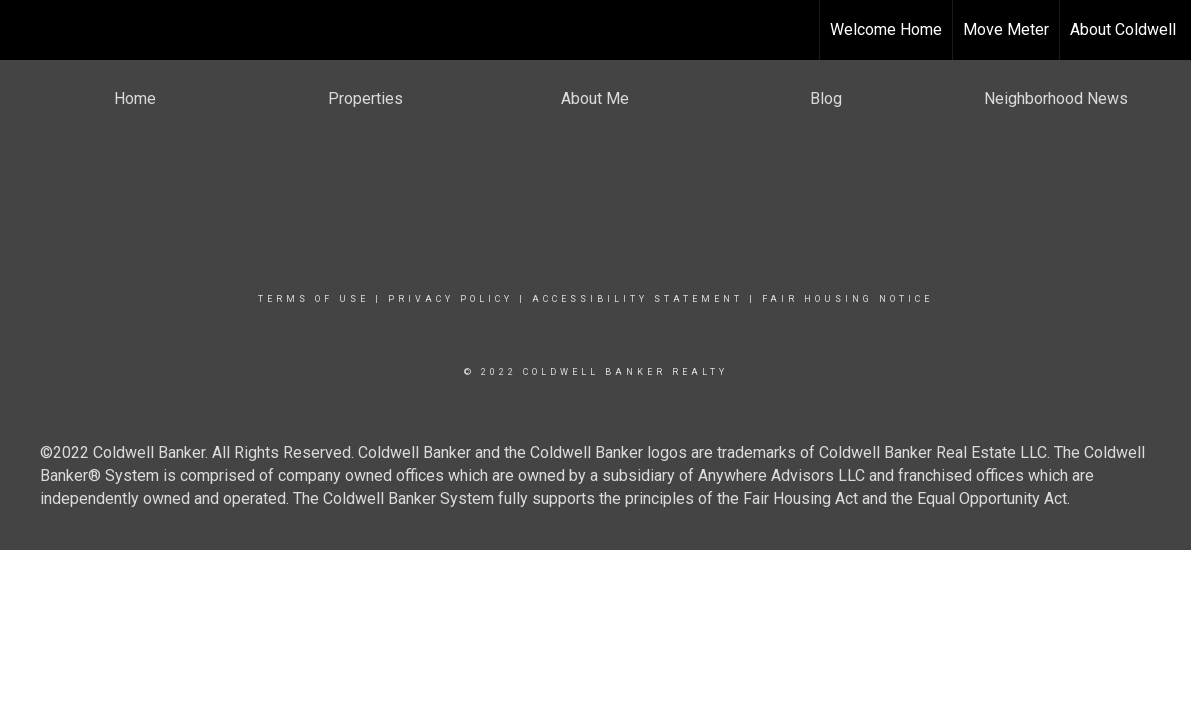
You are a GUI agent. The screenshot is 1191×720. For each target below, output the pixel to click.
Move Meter (1006, 29)
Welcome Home (886, 29)
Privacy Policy (450, 299)
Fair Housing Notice (847, 299)
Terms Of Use (313, 299)
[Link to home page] (25, 30)
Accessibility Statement (637, 299)
